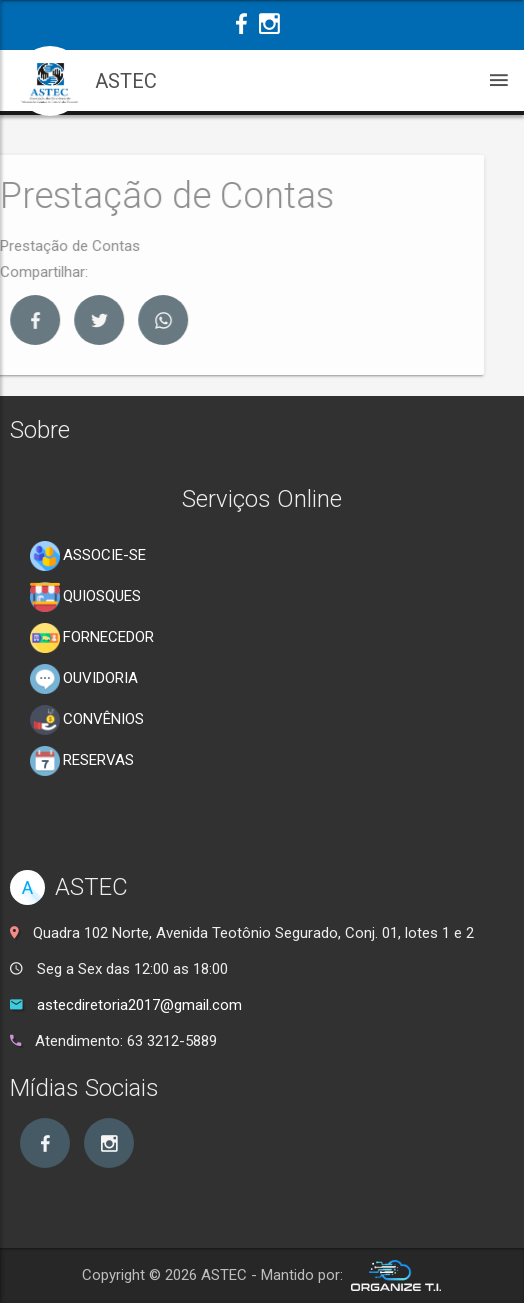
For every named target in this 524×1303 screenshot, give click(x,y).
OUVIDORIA (84, 679)
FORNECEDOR (92, 638)
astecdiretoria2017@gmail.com (139, 1005)
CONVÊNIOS (87, 720)
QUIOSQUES (85, 597)
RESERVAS (82, 761)
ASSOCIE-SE (88, 556)
